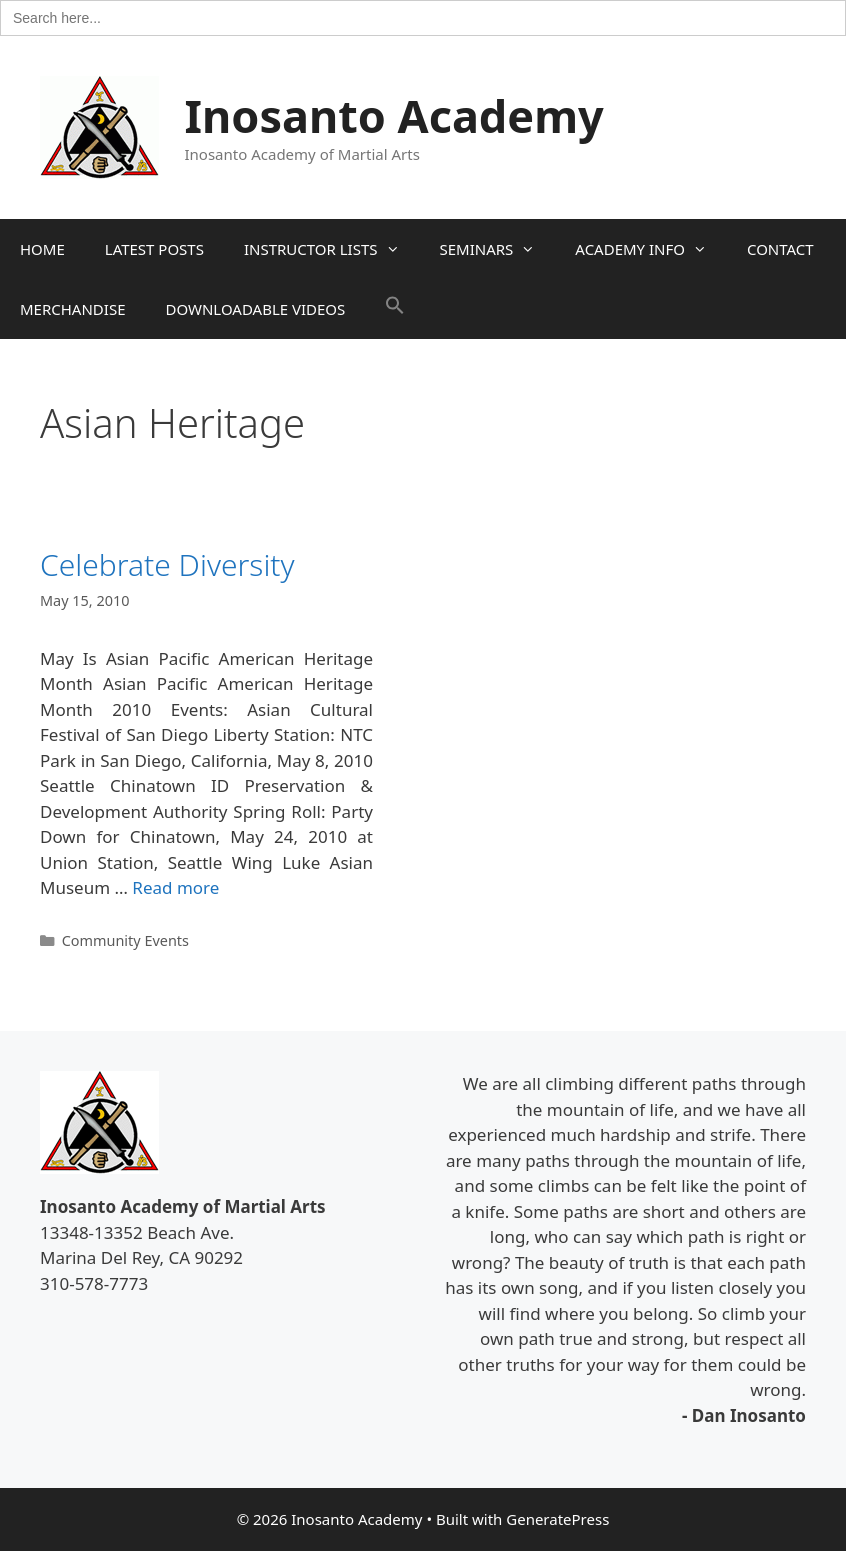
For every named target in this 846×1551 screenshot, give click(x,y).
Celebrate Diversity (167, 564)
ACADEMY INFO (651, 249)
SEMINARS (498, 249)
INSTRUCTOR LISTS (332, 249)
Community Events (125, 940)
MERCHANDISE (72, 309)
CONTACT (780, 249)
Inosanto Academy (394, 115)
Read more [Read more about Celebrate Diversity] (175, 887)
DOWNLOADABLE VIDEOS (255, 309)
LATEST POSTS (154, 249)
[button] (395, 309)
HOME (42, 249)
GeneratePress (557, 1519)
